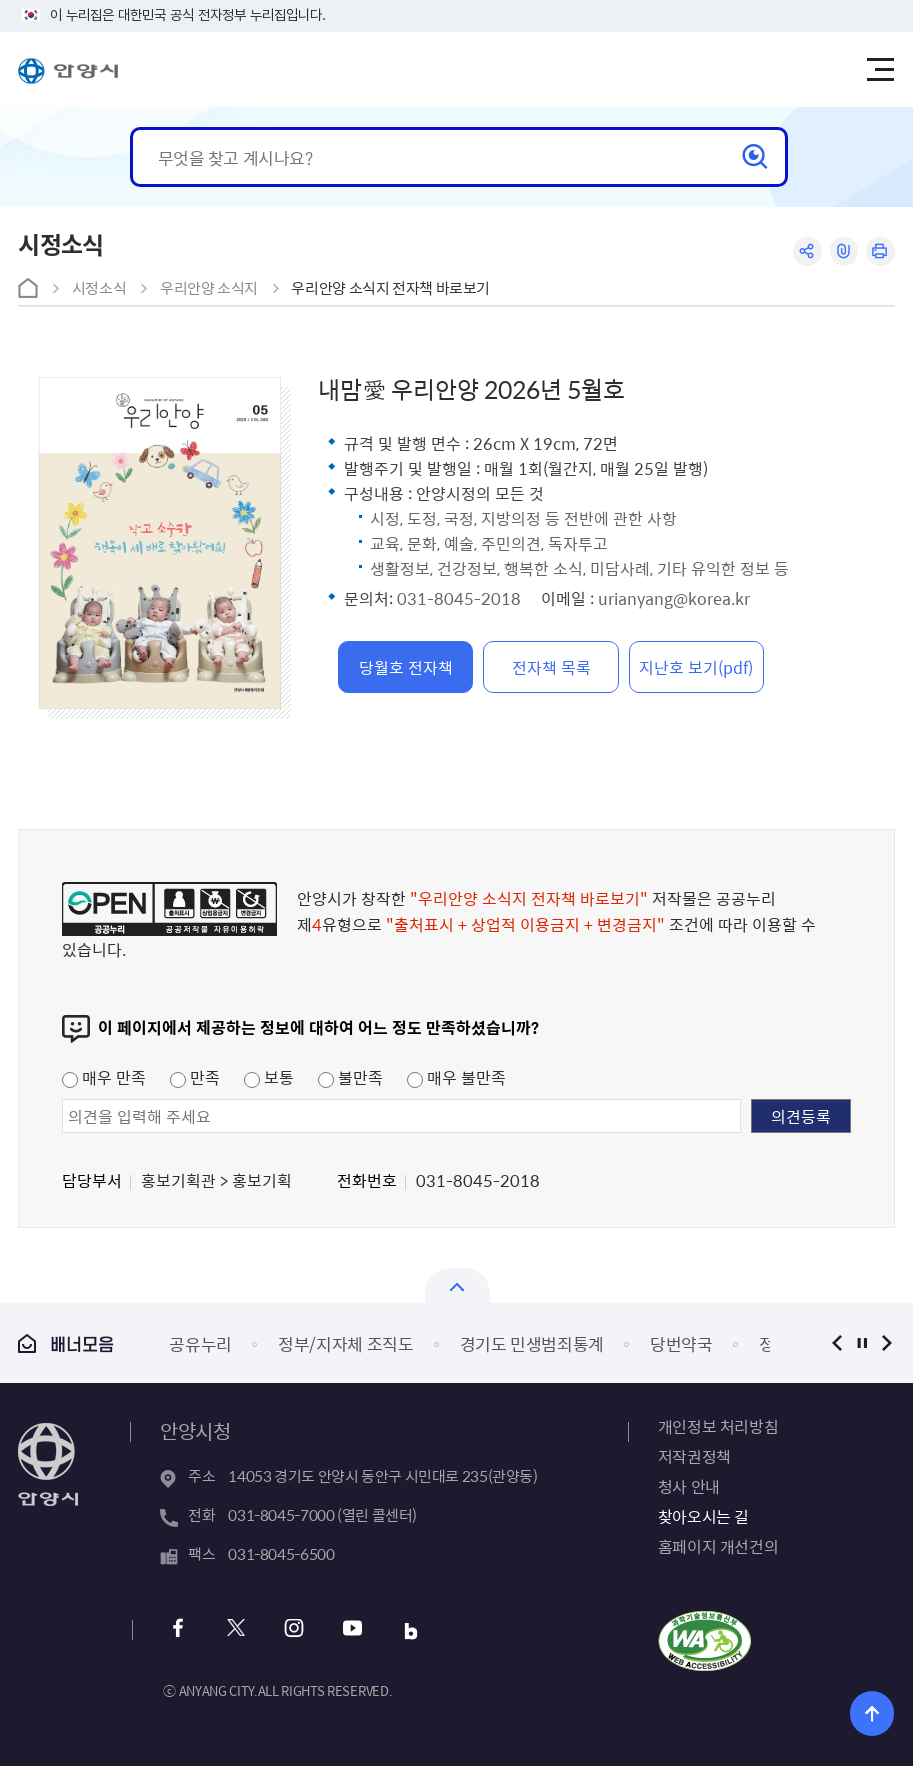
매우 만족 (104, 1077)
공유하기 (806, 251)
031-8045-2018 (459, 598)
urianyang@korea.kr (674, 598)
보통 (269, 1077)
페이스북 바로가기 (177, 1630)
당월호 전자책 (406, 667)
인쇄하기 (880, 251)
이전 (837, 1342)
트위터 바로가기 (235, 1630)
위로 (872, 1713)
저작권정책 (694, 1456)
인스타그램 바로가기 (293, 1630)
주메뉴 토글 (881, 70)
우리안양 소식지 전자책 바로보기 (390, 288)
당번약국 (681, 1343)
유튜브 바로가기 (351, 1630)
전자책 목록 (551, 667)
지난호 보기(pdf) (696, 667)
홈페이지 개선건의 (718, 1546)
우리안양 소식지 (209, 288)
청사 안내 (689, 1486)
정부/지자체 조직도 (346, 1343)
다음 (887, 1342)
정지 (862, 1342)
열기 (457, 1285)
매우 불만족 (456, 1077)
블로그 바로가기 (409, 1630)
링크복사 (843, 251)
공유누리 (200, 1343)
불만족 (350, 1077)
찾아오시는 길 (703, 1516)
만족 (195, 1077)
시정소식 (99, 288)
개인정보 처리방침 (718, 1426)
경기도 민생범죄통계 (532, 1343)
